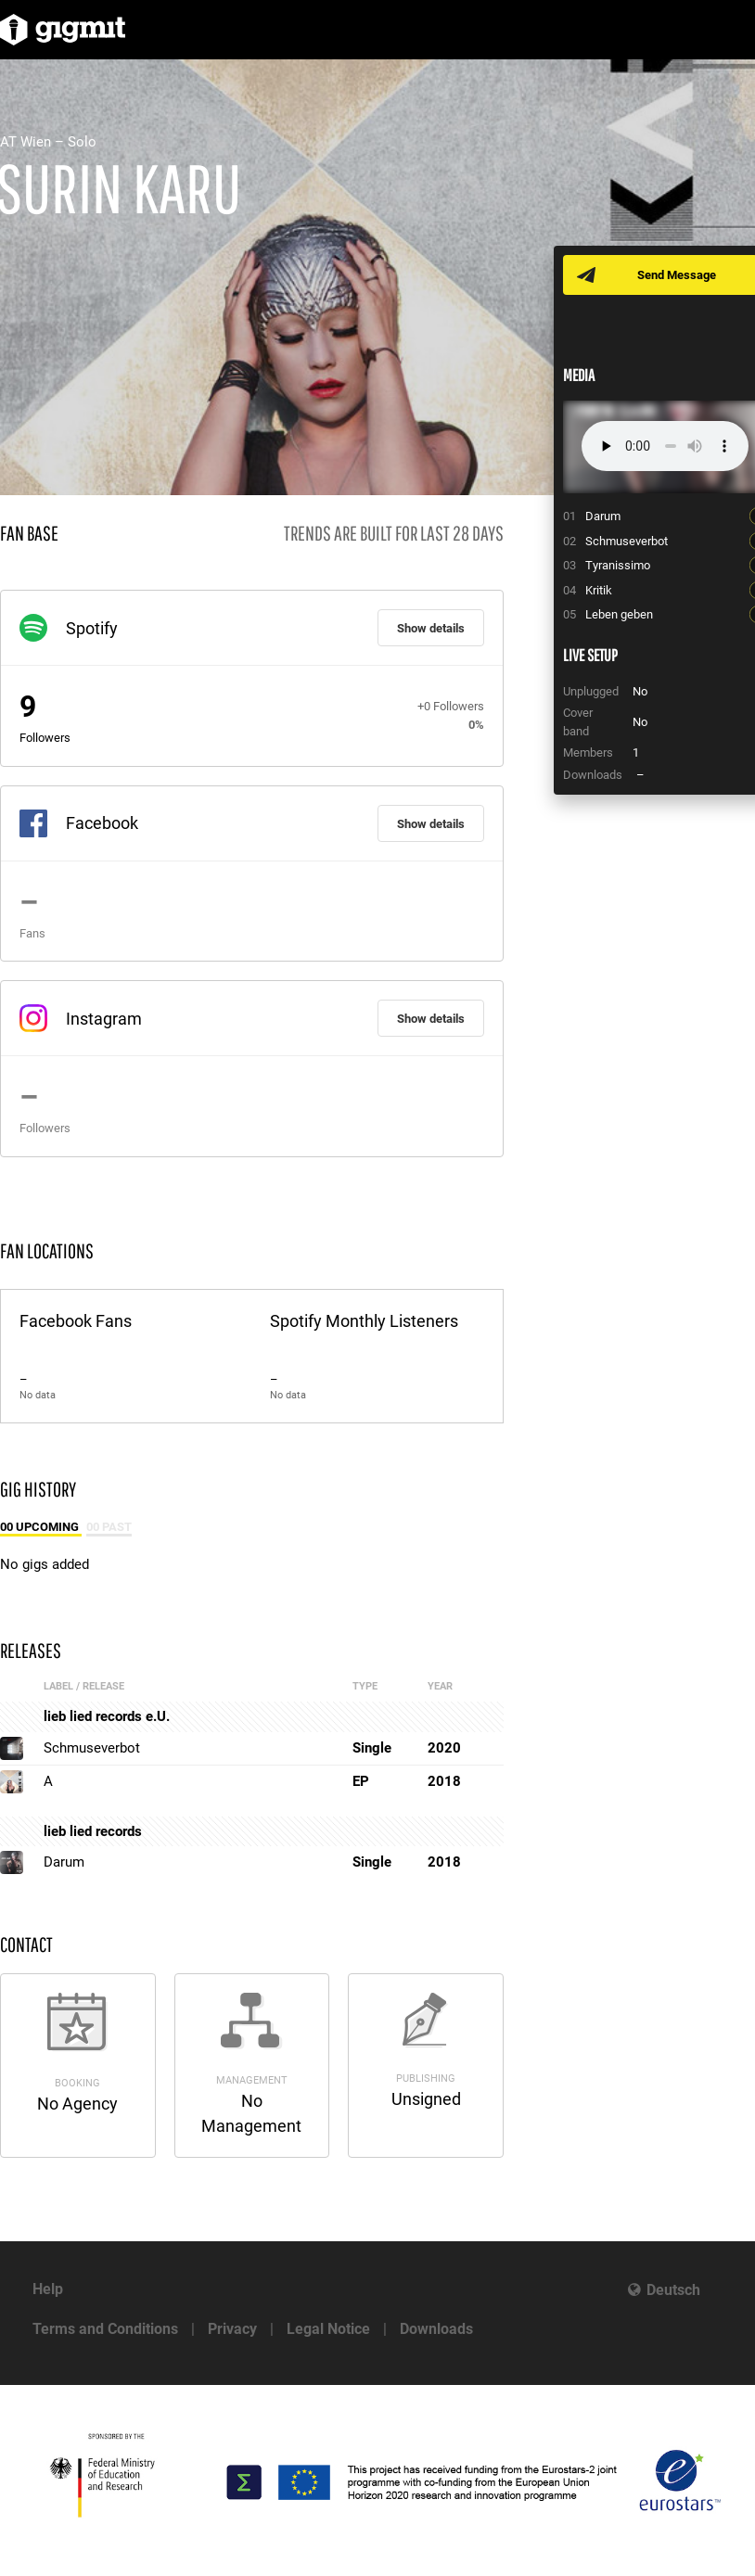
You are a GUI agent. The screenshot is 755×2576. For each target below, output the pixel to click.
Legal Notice (328, 2329)
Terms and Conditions (105, 2329)
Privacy (232, 2329)
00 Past (109, 1527)
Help (47, 2289)
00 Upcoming (41, 1527)
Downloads (436, 2329)
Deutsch (673, 2290)
